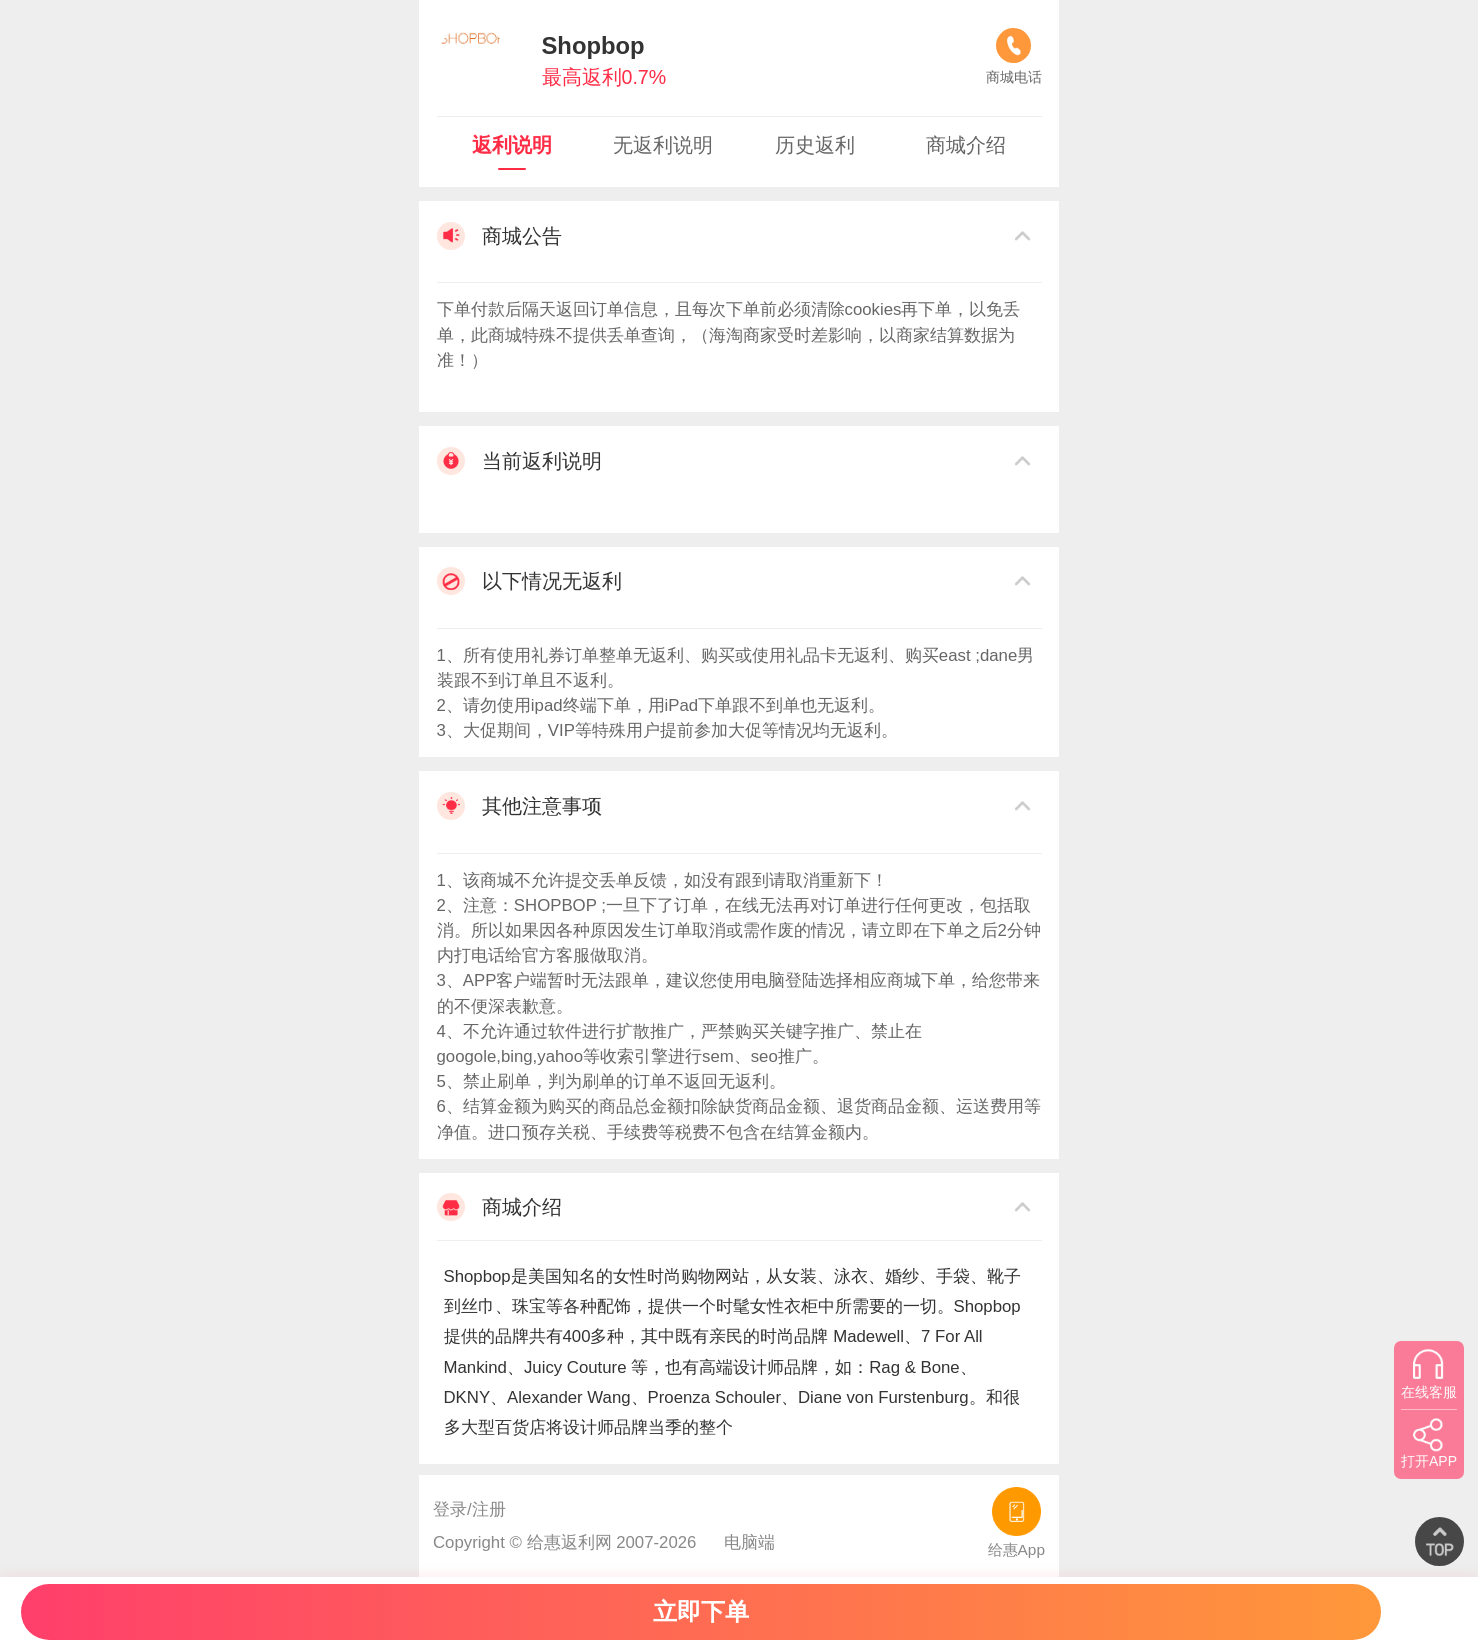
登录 (450, 1509)
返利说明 (512, 145)
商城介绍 (966, 145)
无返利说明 (663, 145)
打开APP (1429, 1443)
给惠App (1016, 1522)
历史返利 (815, 145)
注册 (489, 1509)
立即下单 (701, 1611)
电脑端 (749, 1542)
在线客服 (1429, 1374)
